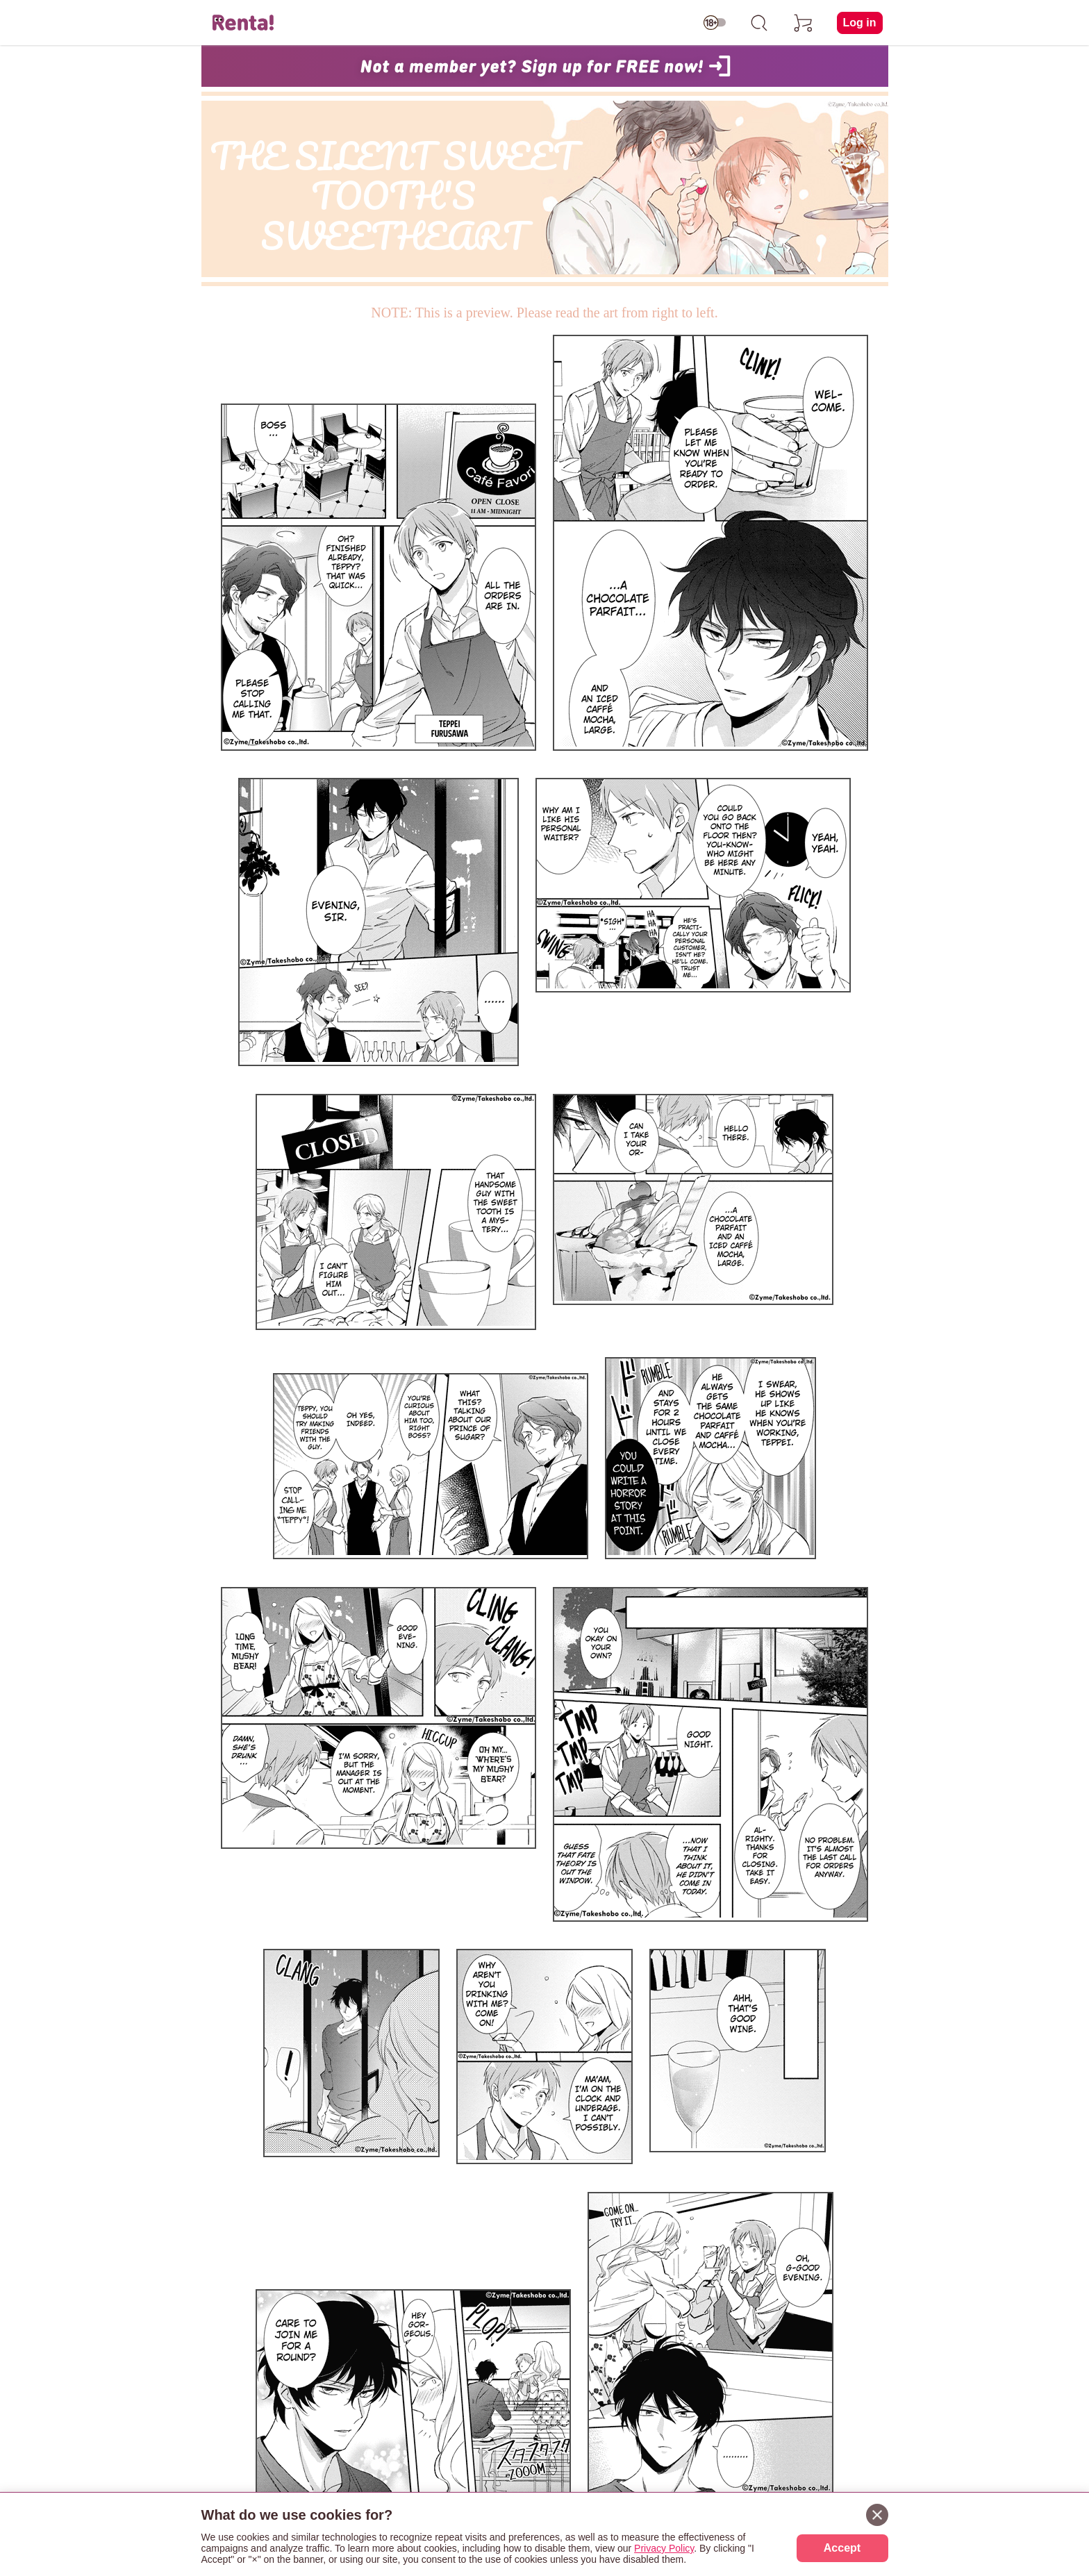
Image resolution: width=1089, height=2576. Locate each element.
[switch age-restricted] (715, 23)
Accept (842, 2548)
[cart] (803, 23)
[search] (759, 23)
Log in (859, 22)
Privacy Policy (664, 2548)
